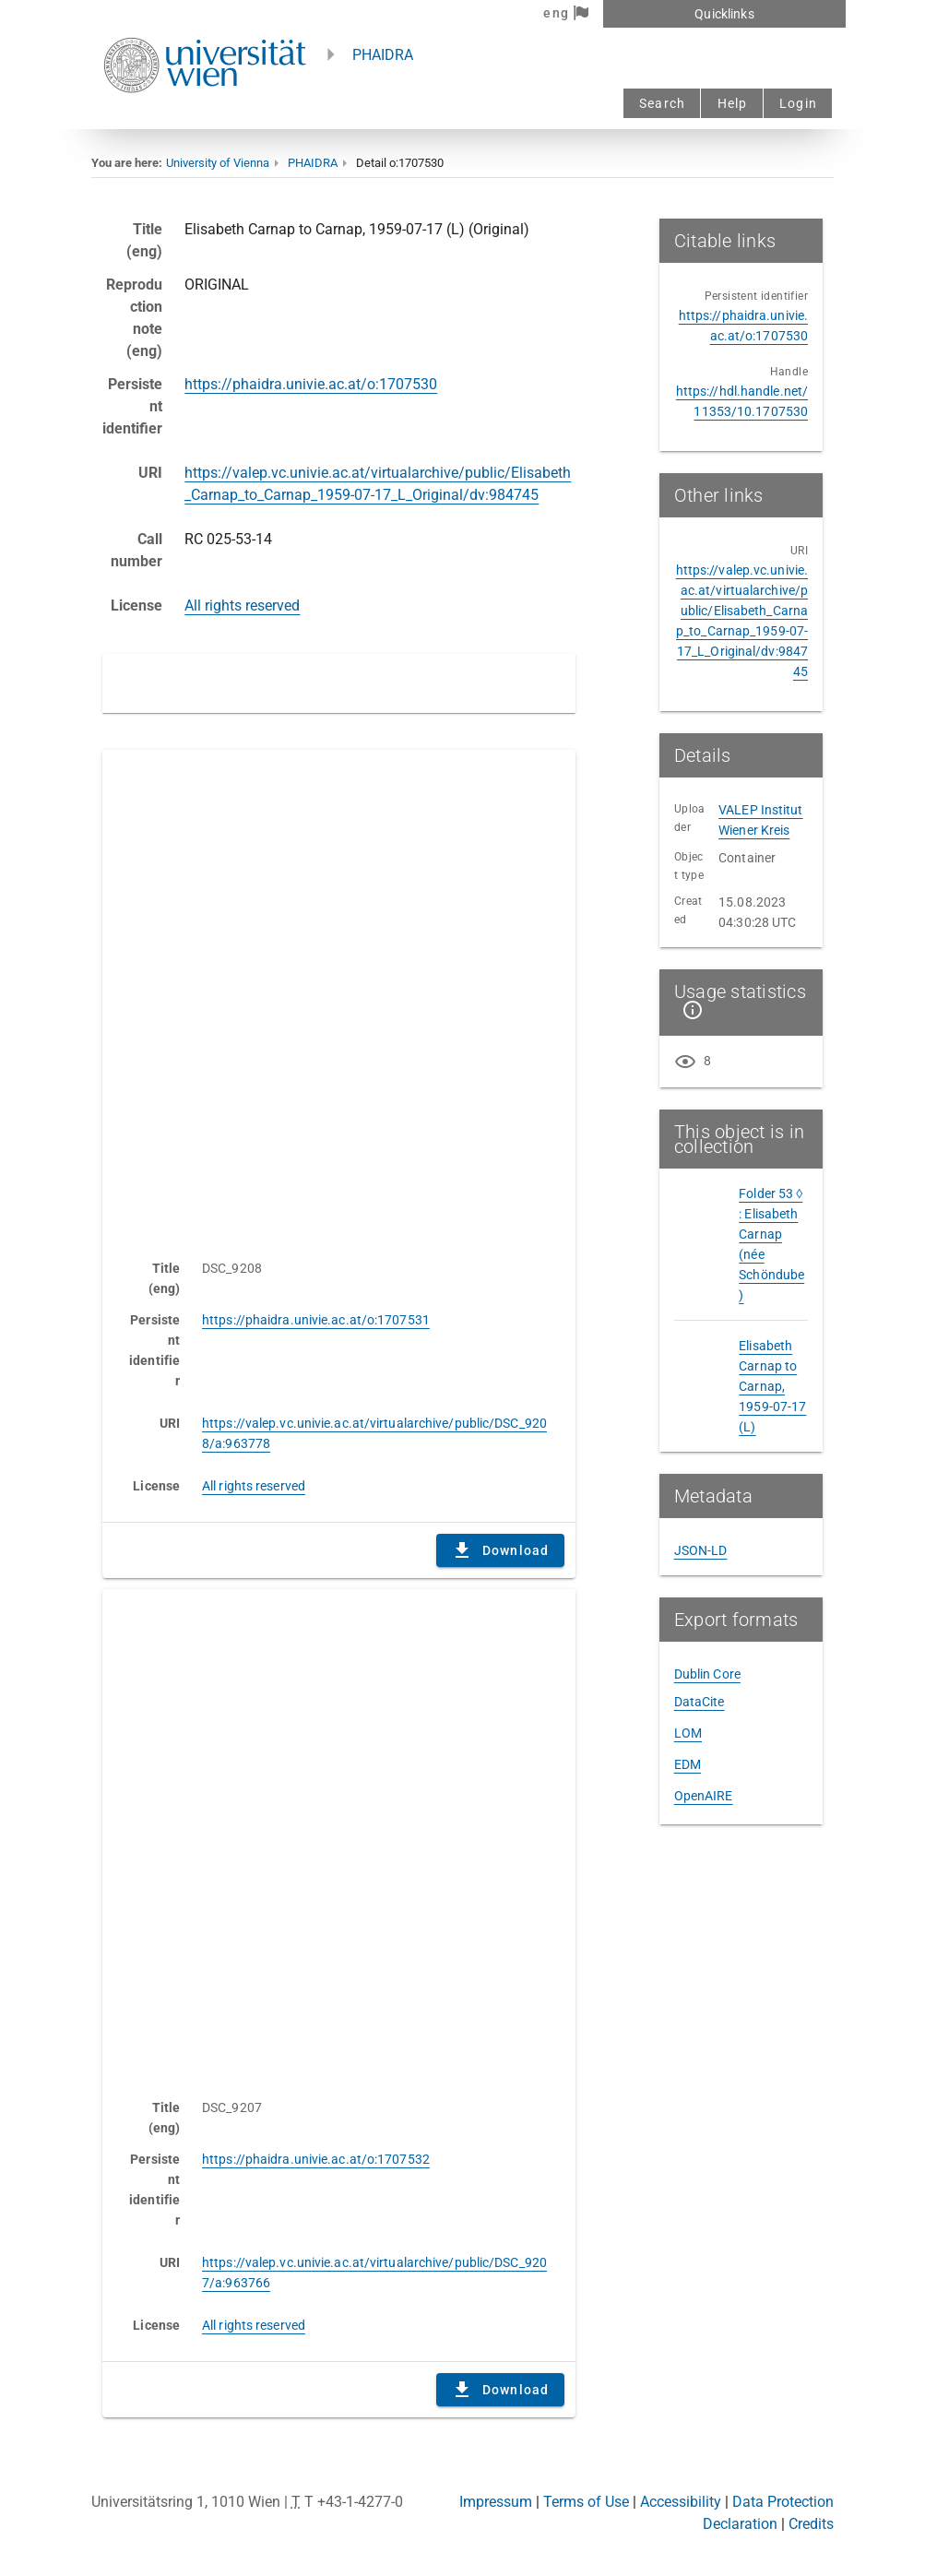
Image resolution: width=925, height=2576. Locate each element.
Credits (811, 2524)
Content (338, 995)
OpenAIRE (703, 1795)
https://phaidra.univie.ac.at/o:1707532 (316, 2159)
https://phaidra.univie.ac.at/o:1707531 (316, 1319)
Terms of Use (586, 2502)
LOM (688, 1733)
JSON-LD (701, 1550)
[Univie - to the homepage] (204, 117)
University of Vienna (217, 163)
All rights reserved (242, 605)
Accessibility (680, 2502)
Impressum (495, 2502)
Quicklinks (723, 13)
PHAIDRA (382, 55)
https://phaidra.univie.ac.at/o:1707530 (310, 384)
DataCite (699, 1701)
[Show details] (689, 1010)
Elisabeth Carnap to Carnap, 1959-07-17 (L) (772, 1386)
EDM (687, 1764)
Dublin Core (707, 1674)
